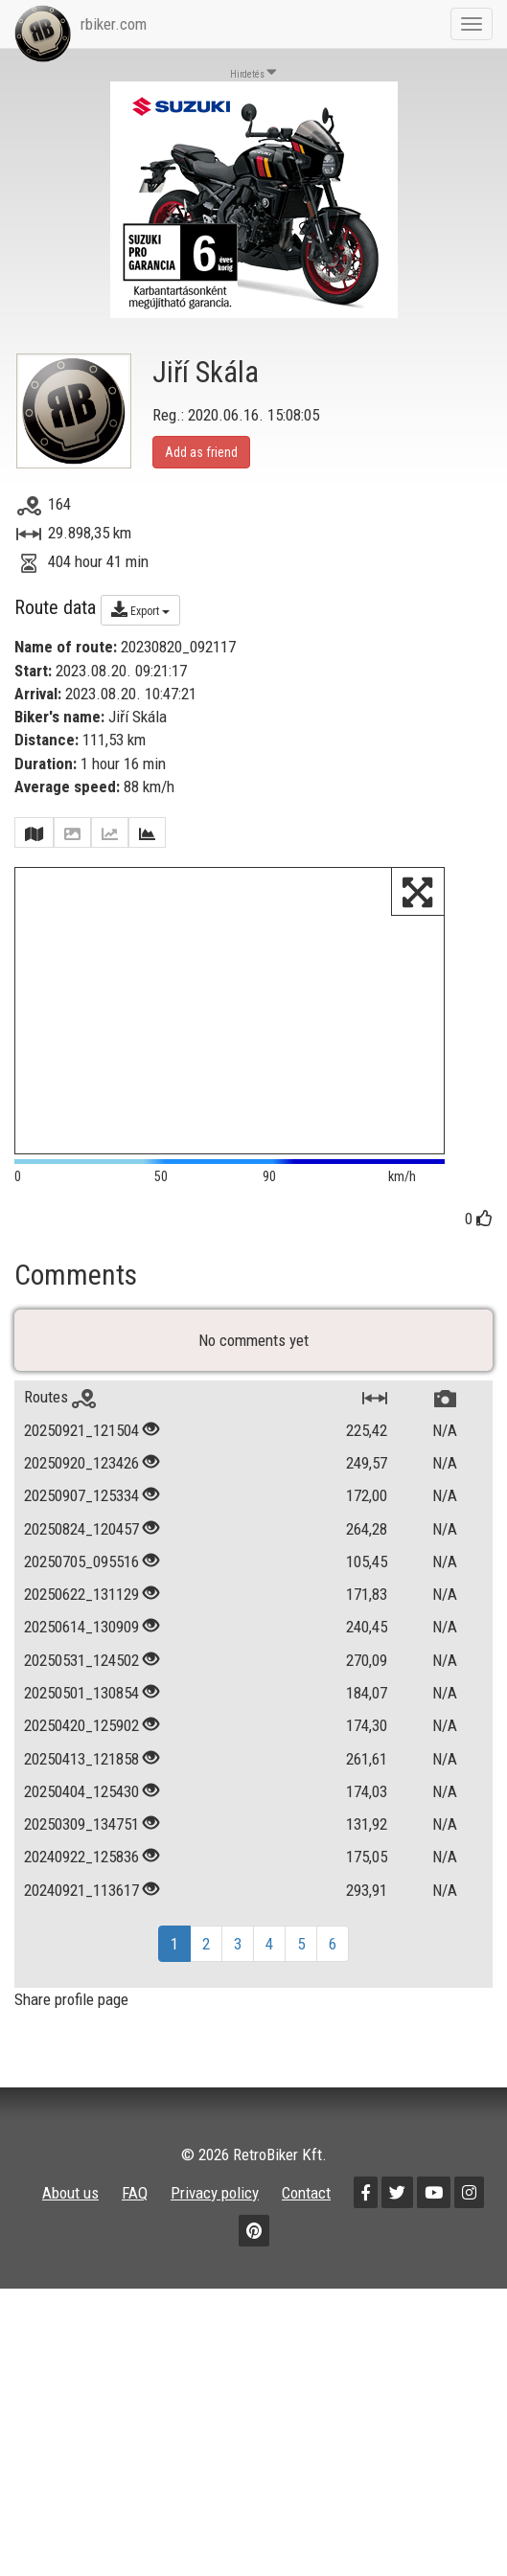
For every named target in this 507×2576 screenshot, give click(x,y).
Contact (306, 2249)
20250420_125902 (81, 1781)
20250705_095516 (81, 1618)
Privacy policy (215, 2249)
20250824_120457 (81, 1584)
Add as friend (201, 452)
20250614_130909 (81, 1683)
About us (70, 2249)
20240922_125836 (81, 1913)
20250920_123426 (81, 1519)
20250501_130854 (81, 1749)
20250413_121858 (81, 1814)
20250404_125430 (81, 1848)
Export (140, 609)
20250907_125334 (81, 1552)
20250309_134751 (81, 1880)
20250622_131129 (81, 1650)
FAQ (135, 2249)
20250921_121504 (81, 1485)
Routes (60, 1453)
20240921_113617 (81, 1945)
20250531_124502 (81, 1715)
